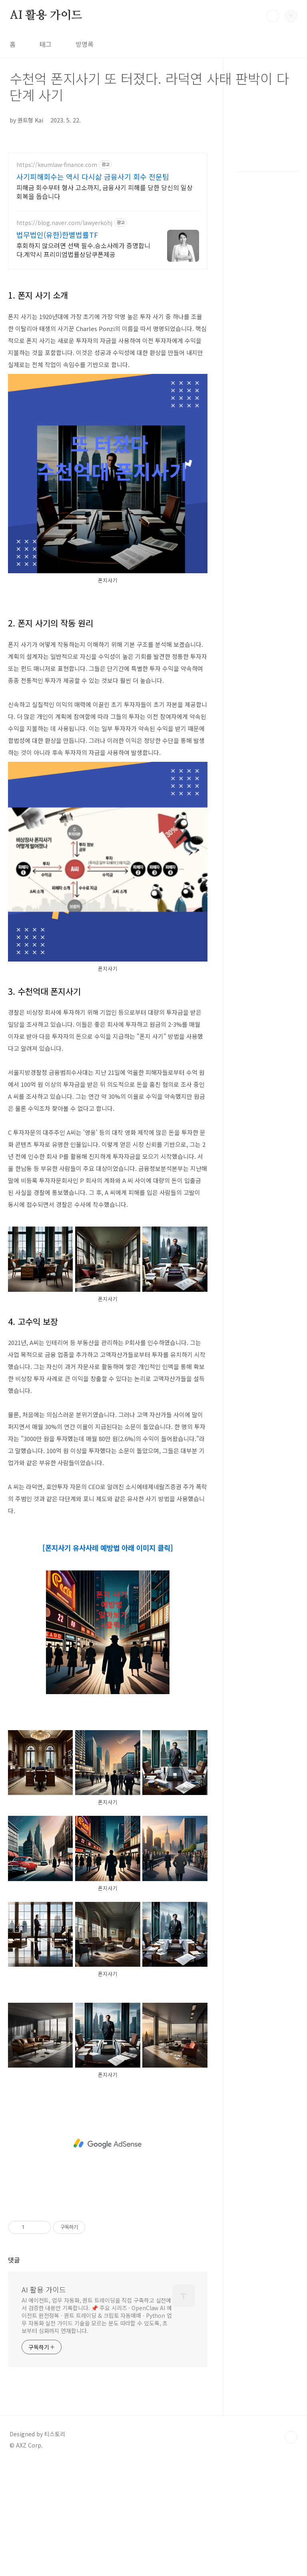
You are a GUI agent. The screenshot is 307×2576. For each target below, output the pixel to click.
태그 (46, 44)
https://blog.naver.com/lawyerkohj (64, 222)
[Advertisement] (107, 2144)
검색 (273, 16)
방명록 (85, 44)
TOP (291, 2437)
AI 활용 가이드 (46, 15)
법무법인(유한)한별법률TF (57, 234)
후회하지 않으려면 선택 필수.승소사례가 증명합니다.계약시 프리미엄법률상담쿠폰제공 (83, 250)
